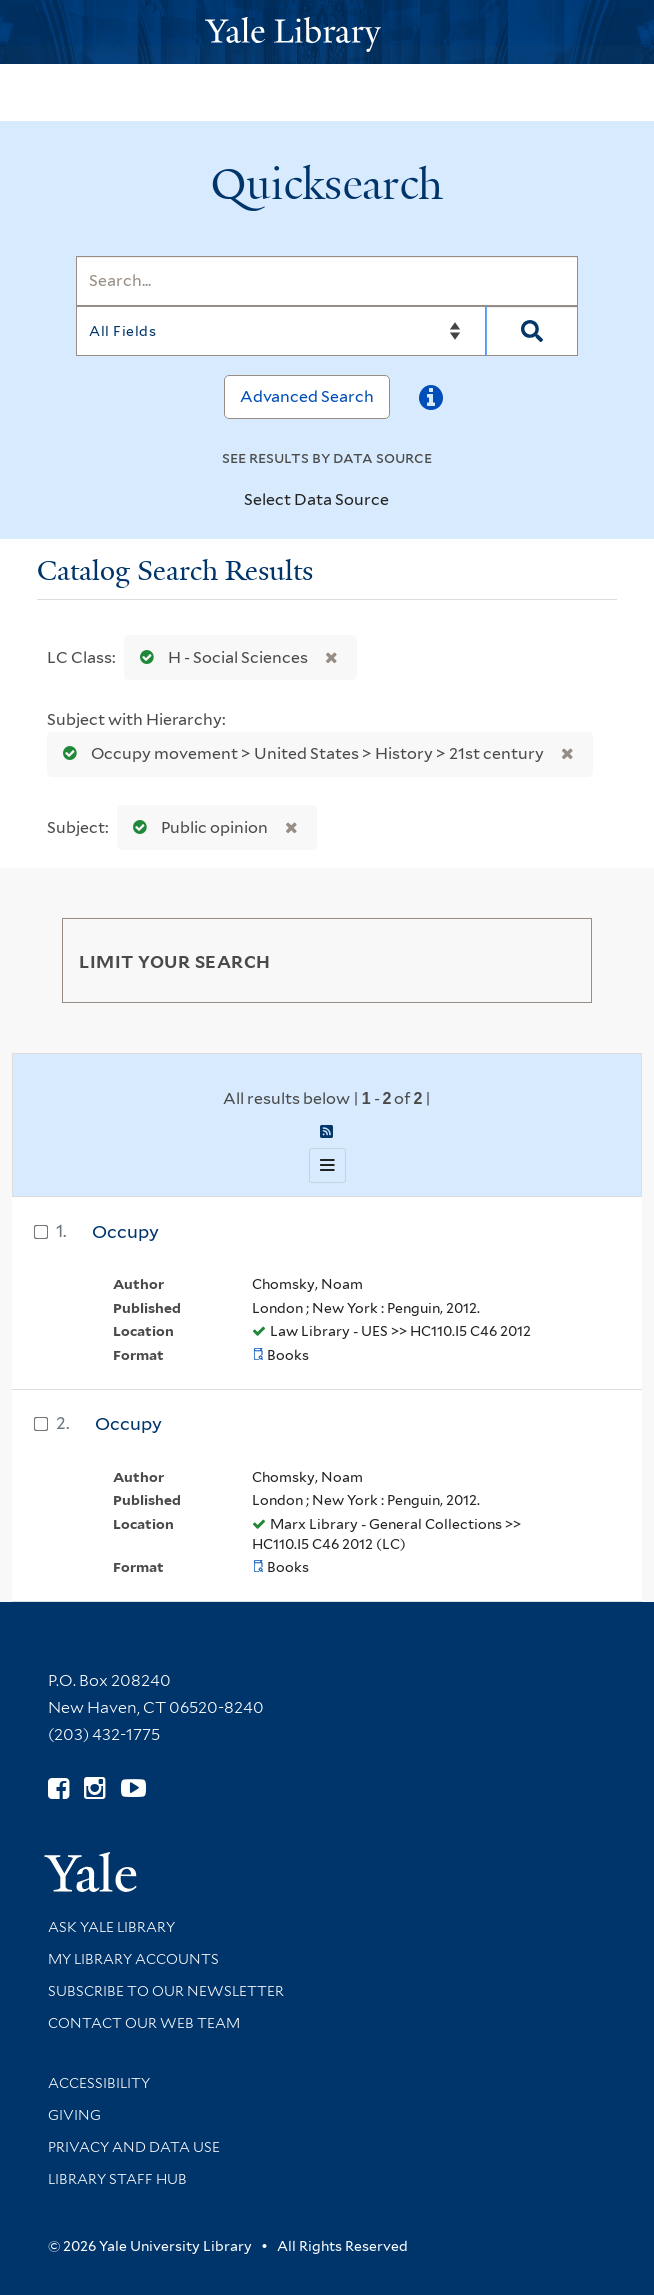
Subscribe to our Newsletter (166, 1991)
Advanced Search (307, 396)
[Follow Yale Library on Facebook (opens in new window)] (58, 1788)
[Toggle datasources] (406, 501)
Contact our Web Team (144, 2023)
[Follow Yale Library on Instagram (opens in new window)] (94, 1788)
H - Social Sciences (219, 657)
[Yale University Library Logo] (327, 32)
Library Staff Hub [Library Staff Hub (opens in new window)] (117, 2179)
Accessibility (99, 2083)
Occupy (125, 1231)
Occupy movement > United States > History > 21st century (299, 753)
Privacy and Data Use (134, 2147)
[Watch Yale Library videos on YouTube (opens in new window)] (133, 1788)
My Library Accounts (133, 1959)
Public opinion (196, 827)
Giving (74, 2115)
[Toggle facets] (553, 960)
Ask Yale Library (111, 1927)
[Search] (326, 281)
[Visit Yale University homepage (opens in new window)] (90, 1865)
